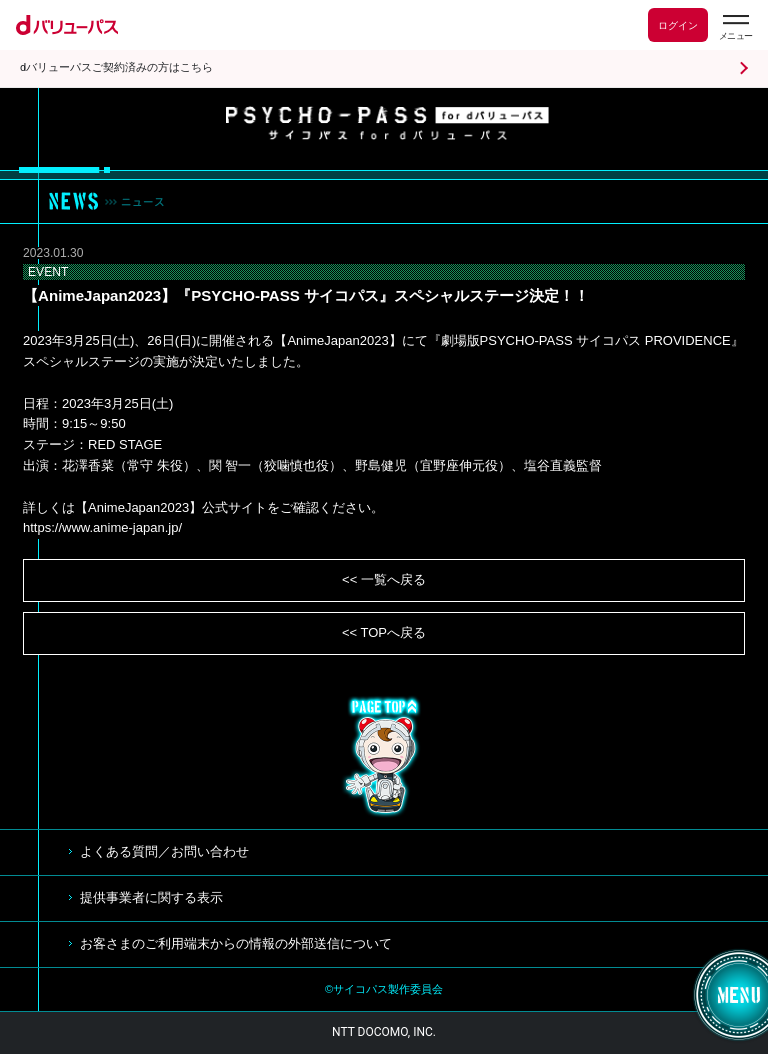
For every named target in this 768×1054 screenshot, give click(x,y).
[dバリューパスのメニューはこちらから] (735, 27)
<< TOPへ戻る (384, 632)
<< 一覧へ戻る (384, 579)
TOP (384, 757)
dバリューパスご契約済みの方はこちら (116, 67)
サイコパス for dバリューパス (387, 124)
